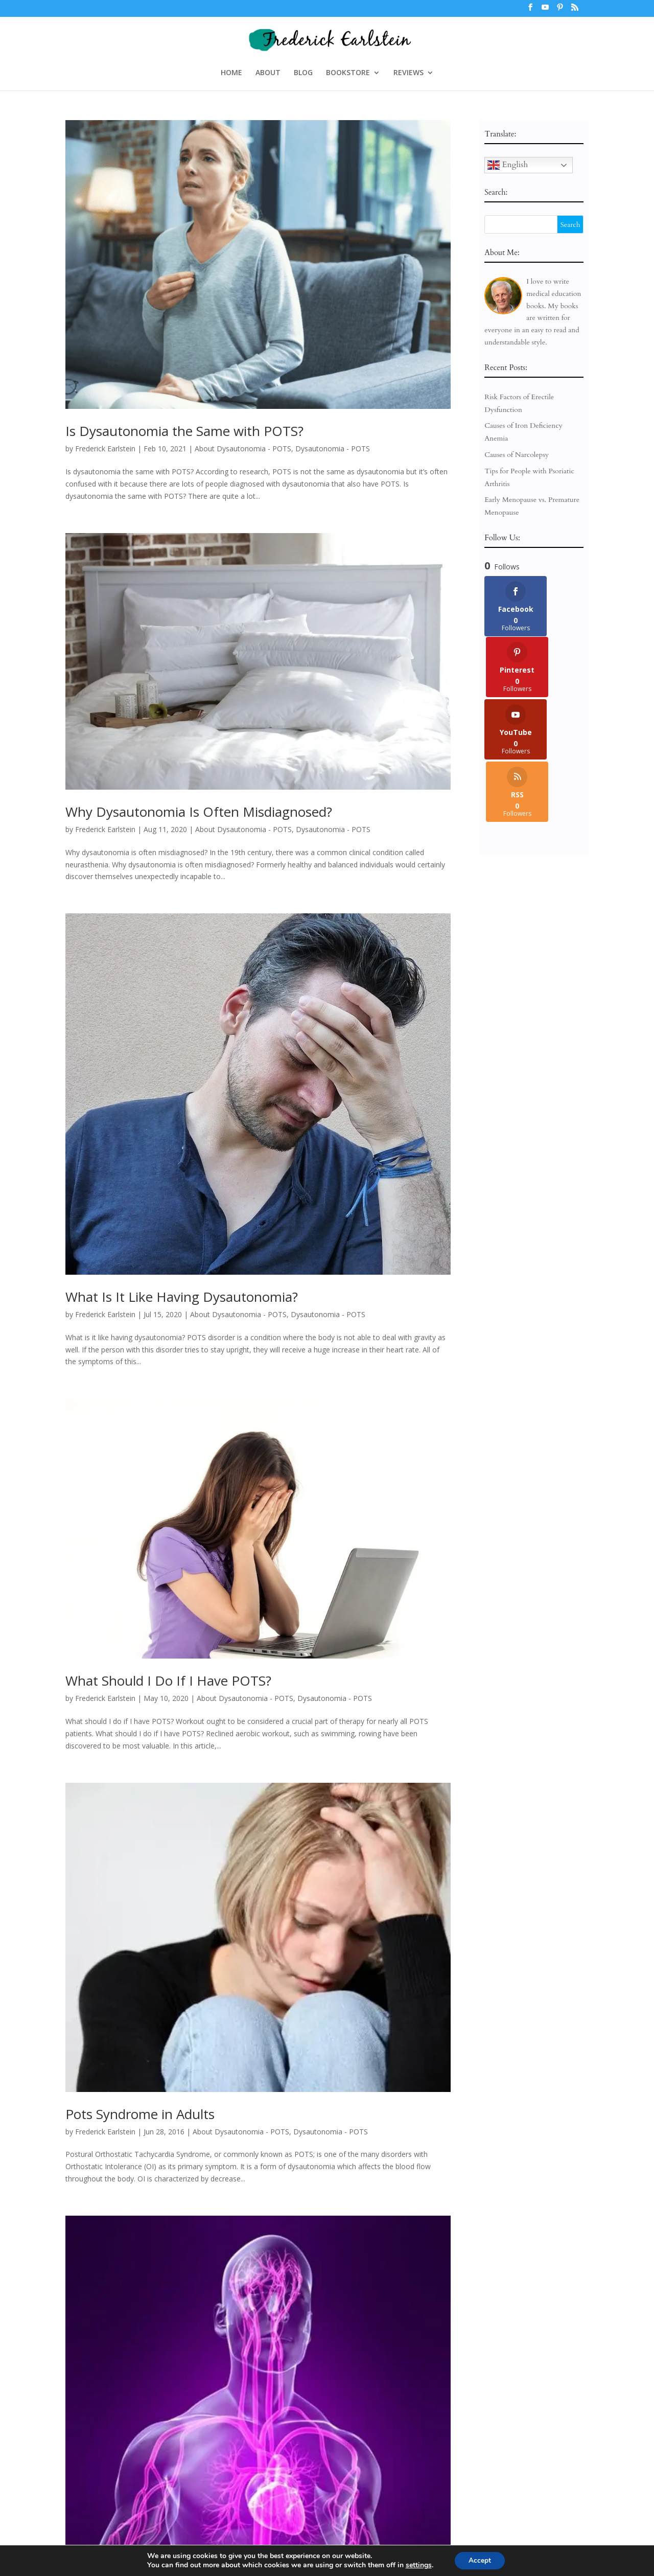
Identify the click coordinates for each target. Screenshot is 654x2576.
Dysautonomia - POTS (332, 448)
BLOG (303, 73)
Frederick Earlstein (105, 448)
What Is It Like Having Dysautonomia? (181, 1296)
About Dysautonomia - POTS (243, 448)
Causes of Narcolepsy (516, 454)
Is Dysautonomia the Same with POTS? (184, 431)
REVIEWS (408, 73)
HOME (231, 73)
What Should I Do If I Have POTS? (168, 1680)
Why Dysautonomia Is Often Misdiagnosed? (198, 811)
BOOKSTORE (348, 73)
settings (417, 2564)
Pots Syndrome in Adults (140, 2114)
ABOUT (268, 73)
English (507, 165)
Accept (480, 2560)
